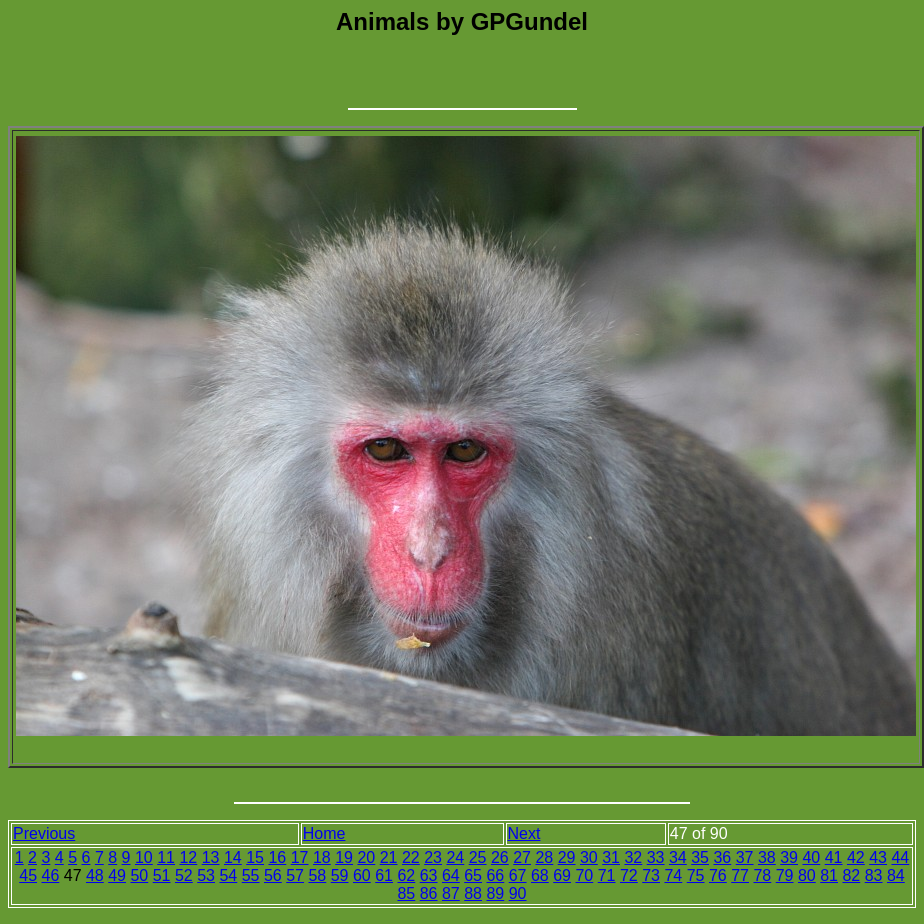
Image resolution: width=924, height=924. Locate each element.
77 (740, 875)
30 (589, 857)
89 (495, 893)
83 (874, 875)
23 (433, 857)
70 (584, 875)
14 (233, 857)
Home (324, 833)
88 (473, 893)
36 (722, 857)
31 (611, 857)
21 (389, 857)
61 (384, 875)
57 (295, 875)
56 (273, 875)
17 (300, 857)
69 (562, 875)
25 (478, 857)
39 (789, 857)
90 (518, 893)
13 (211, 857)
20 (366, 857)
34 (678, 857)
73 (651, 875)
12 (188, 857)
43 (878, 857)
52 (184, 875)
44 (900, 857)
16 (277, 857)
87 (451, 893)
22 (411, 857)
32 (633, 857)
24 (455, 857)
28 (544, 857)
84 (896, 875)
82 (851, 875)
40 (811, 857)
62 (406, 875)
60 (362, 875)
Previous (44, 833)
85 (406, 893)
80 (807, 875)
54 (228, 875)
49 (117, 875)
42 (856, 857)
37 (745, 857)
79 (785, 875)
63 (429, 875)
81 (829, 875)
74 (673, 875)
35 (700, 857)
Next (524, 833)
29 (567, 857)
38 (767, 857)
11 (166, 857)
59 (340, 875)
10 (144, 857)
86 (429, 893)
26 (500, 857)
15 (255, 857)
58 (317, 875)
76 (718, 875)
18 (322, 857)
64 (451, 875)
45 (28, 875)
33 (656, 857)
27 (522, 857)
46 (50, 875)
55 (251, 875)
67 (518, 875)
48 (95, 875)
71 (607, 875)
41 (834, 857)
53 (206, 875)
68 (540, 875)
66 (495, 875)
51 (162, 875)
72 (629, 875)
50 (139, 875)
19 (344, 857)
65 (473, 875)
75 (696, 875)
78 (762, 875)
